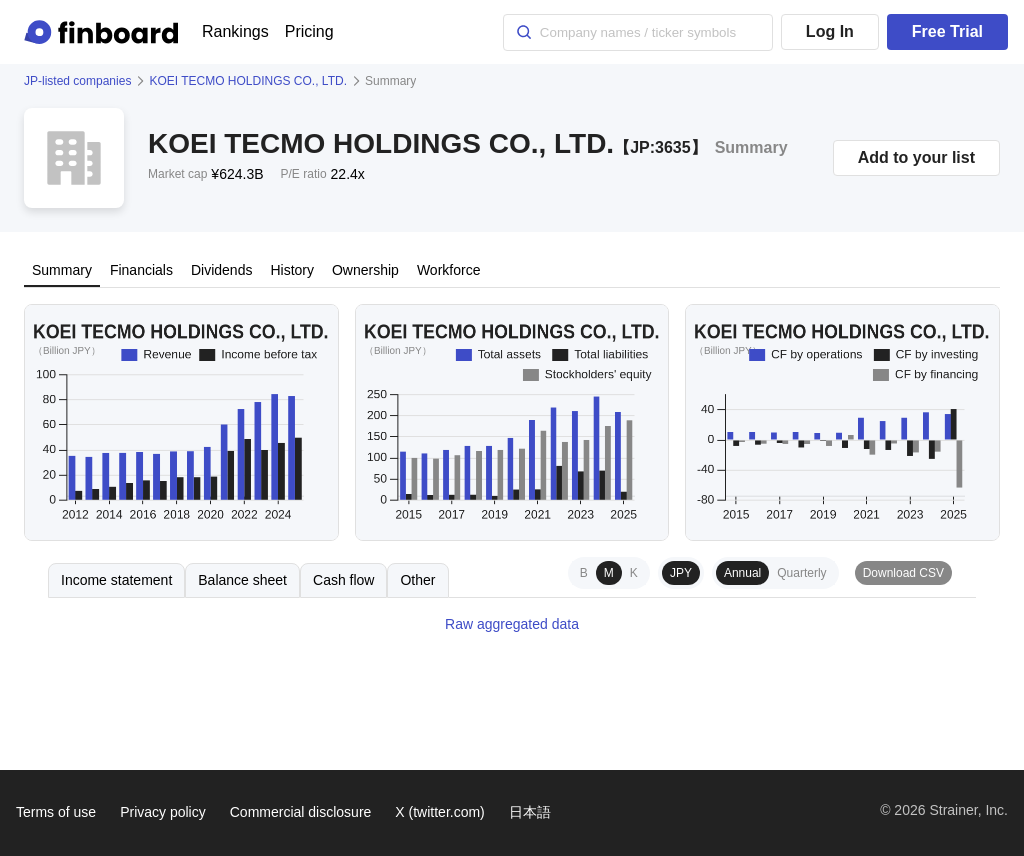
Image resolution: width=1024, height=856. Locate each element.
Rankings (235, 31)
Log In (830, 31)
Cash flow (343, 580)
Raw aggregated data (512, 624)
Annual (742, 573)
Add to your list (916, 157)
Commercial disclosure (301, 812)
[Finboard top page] (105, 32)
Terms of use (56, 812)
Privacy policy (163, 812)
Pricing (309, 31)
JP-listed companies (77, 81)
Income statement (116, 580)
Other (417, 580)
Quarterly (801, 573)
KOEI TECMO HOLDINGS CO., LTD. (248, 81)
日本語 (530, 812)
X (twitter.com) (439, 812)
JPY (681, 573)
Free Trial (947, 31)
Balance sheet (242, 580)
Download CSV (903, 573)
